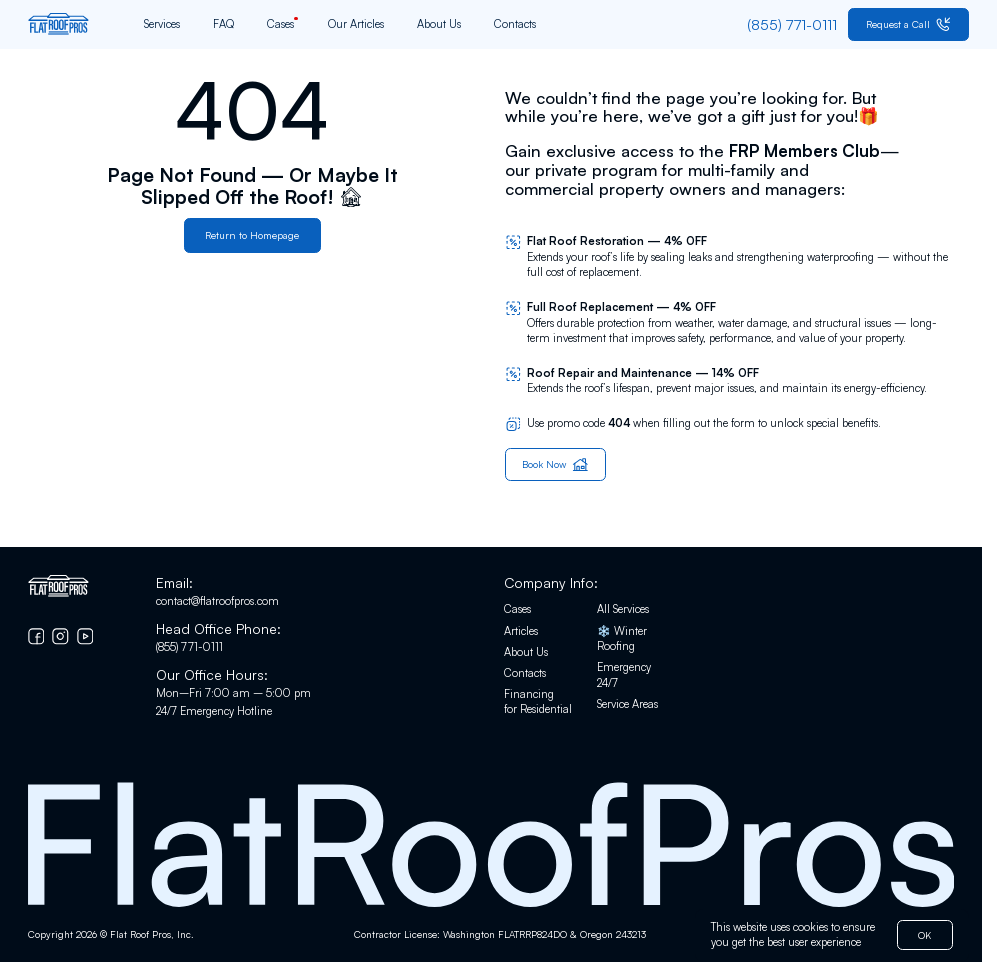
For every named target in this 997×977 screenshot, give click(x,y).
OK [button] (924, 934)
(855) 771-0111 (189, 647)
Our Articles (356, 24)
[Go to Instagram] (60, 636)
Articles (521, 631)
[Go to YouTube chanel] (85, 636)
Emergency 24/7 (624, 675)
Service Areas (627, 704)
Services (162, 24)
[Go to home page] (58, 24)
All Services (623, 610)
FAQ (223, 24)
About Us (439, 24)
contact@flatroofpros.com (217, 601)
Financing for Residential (538, 702)
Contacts (515, 24)
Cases (280, 24)
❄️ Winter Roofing (622, 639)
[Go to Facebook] (36, 636)
